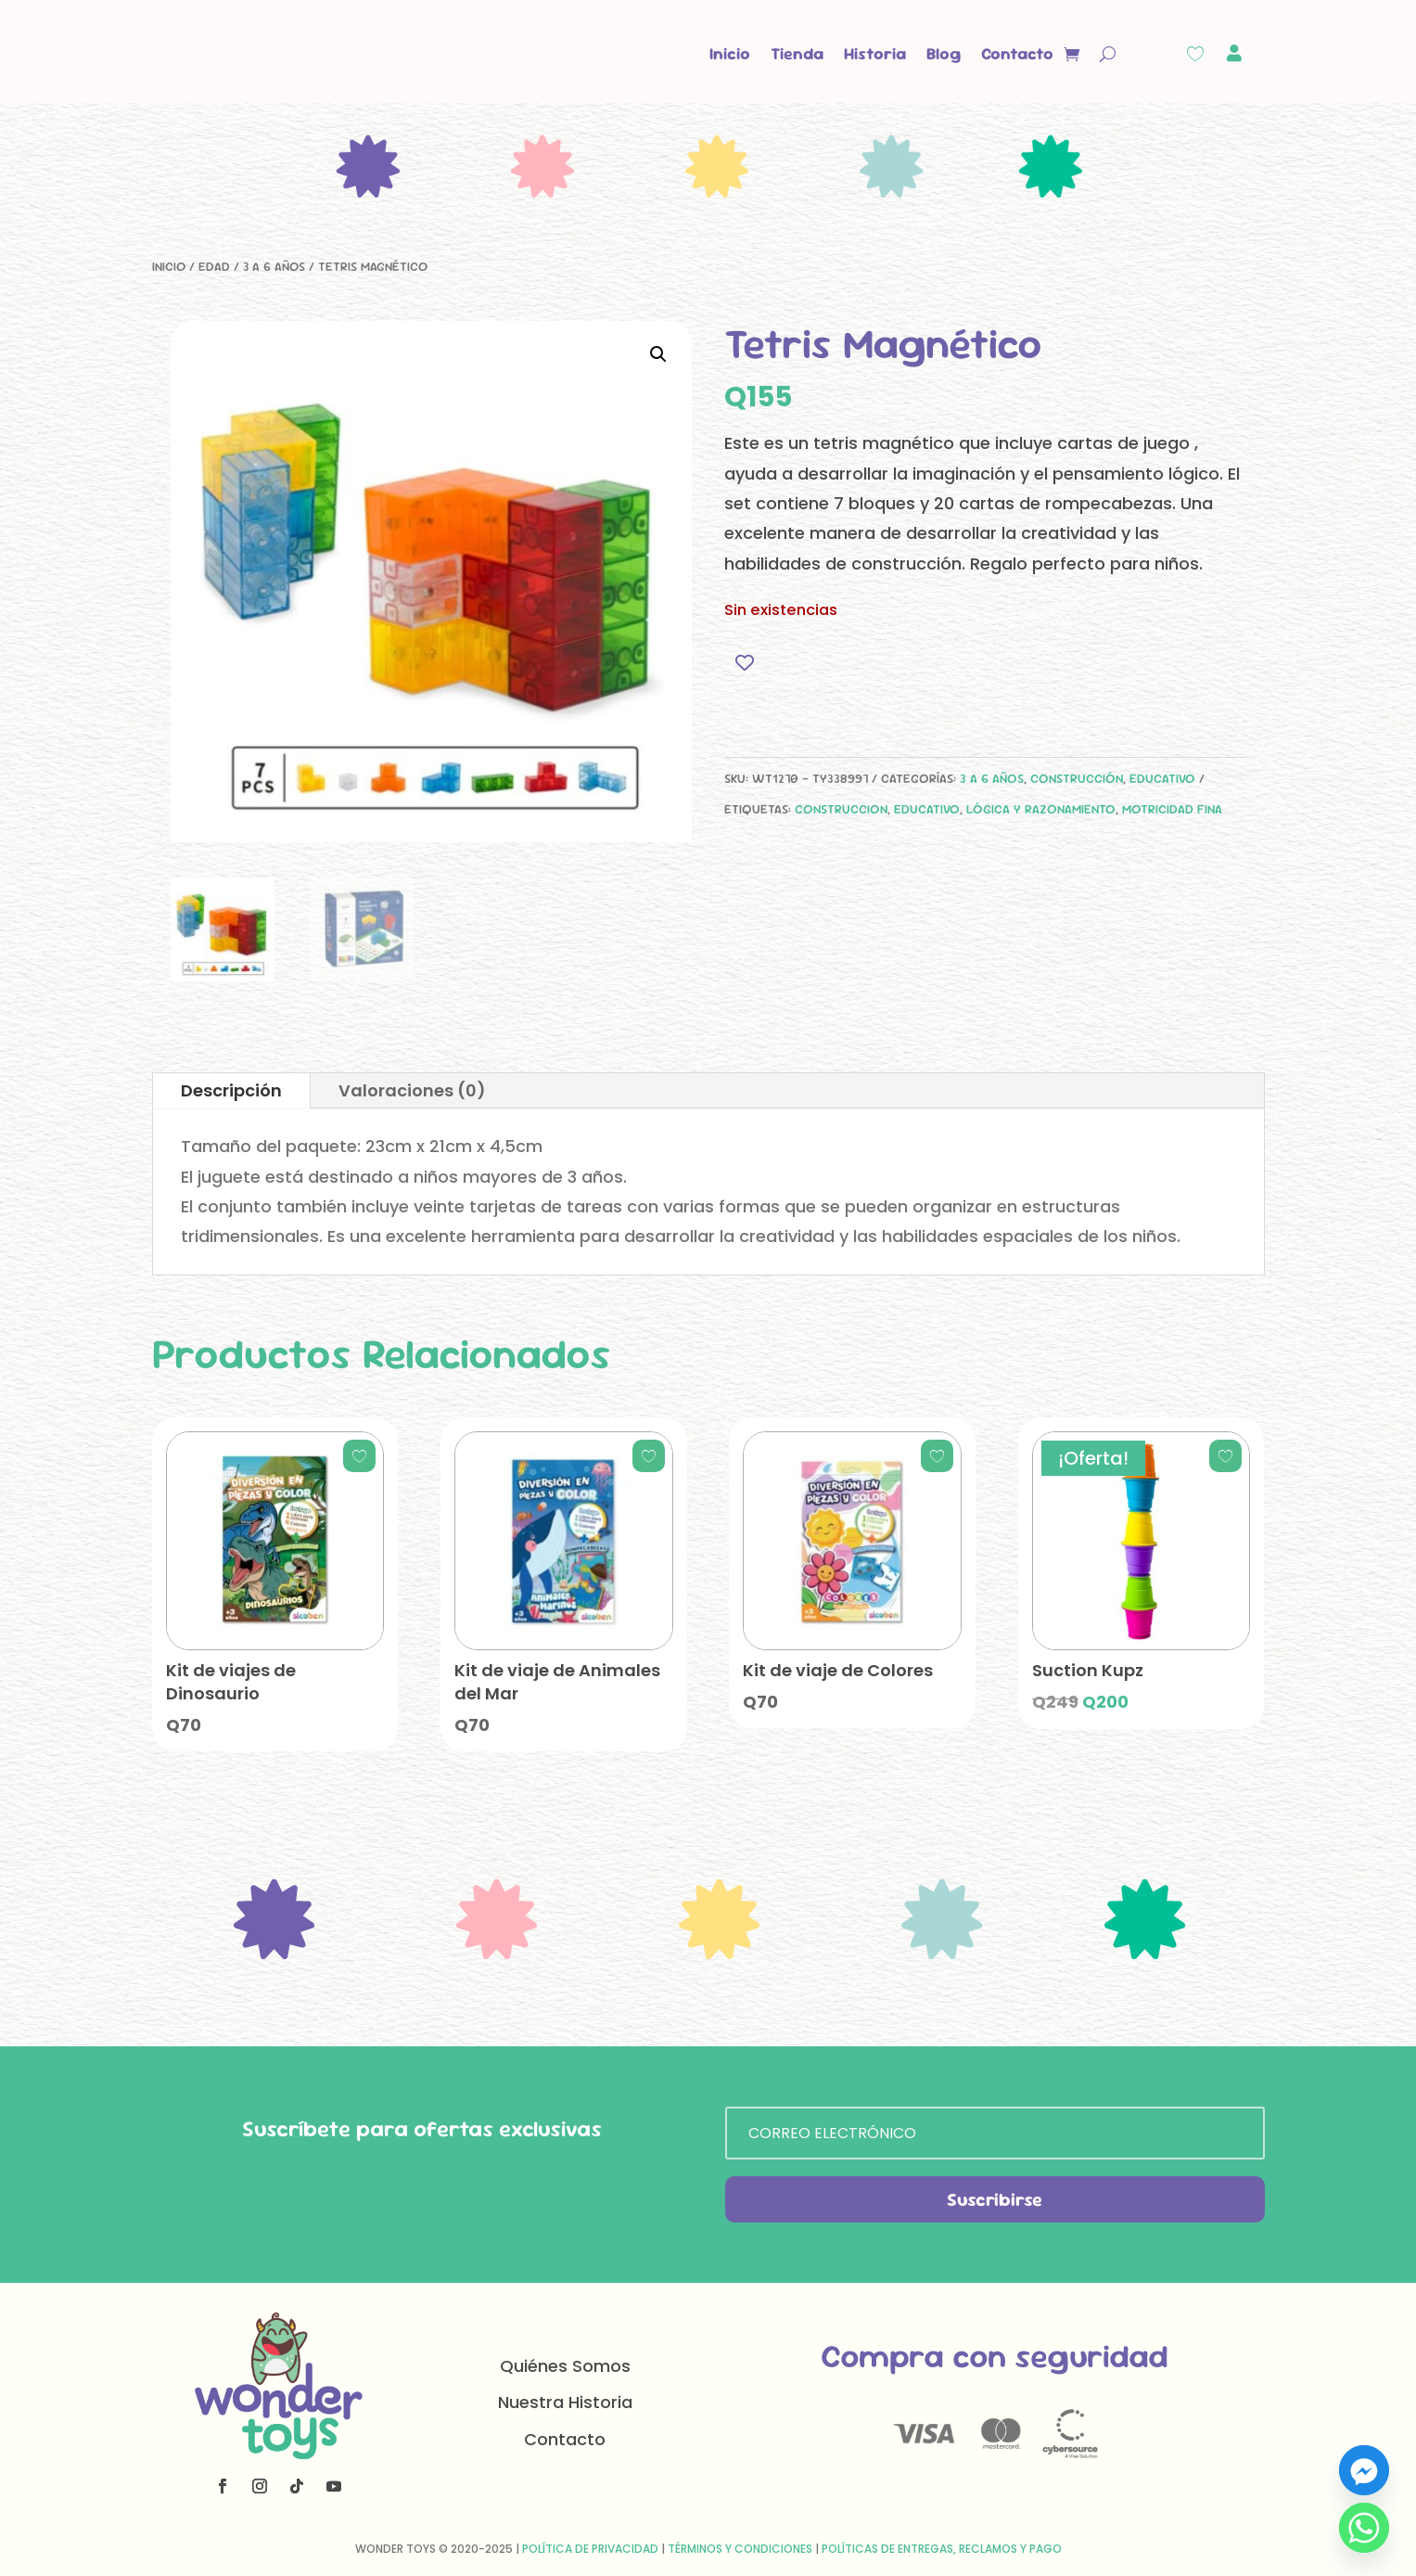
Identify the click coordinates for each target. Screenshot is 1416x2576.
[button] (658, 354)
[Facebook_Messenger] (1364, 2470)
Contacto (1017, 53)
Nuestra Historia (565, 2402)
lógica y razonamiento (1041, 809)
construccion (841, 809)
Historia (875, 53)
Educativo (1162, 778)
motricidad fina (1172, 809)
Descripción (231, 1090)
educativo (927, 809)
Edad (214, 266)
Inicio (729, 53)
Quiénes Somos (565, 2365)
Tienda (797, 53)
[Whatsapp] (1364, 2528)
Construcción (1076, 778)
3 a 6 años (274, 266)
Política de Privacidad (590, 2549)
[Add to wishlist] (745, 662)
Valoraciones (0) (412, 1090)
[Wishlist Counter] (1195, 53)
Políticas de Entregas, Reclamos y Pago (942, 2549)
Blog (943, 53)
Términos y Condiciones (740, 2549)
